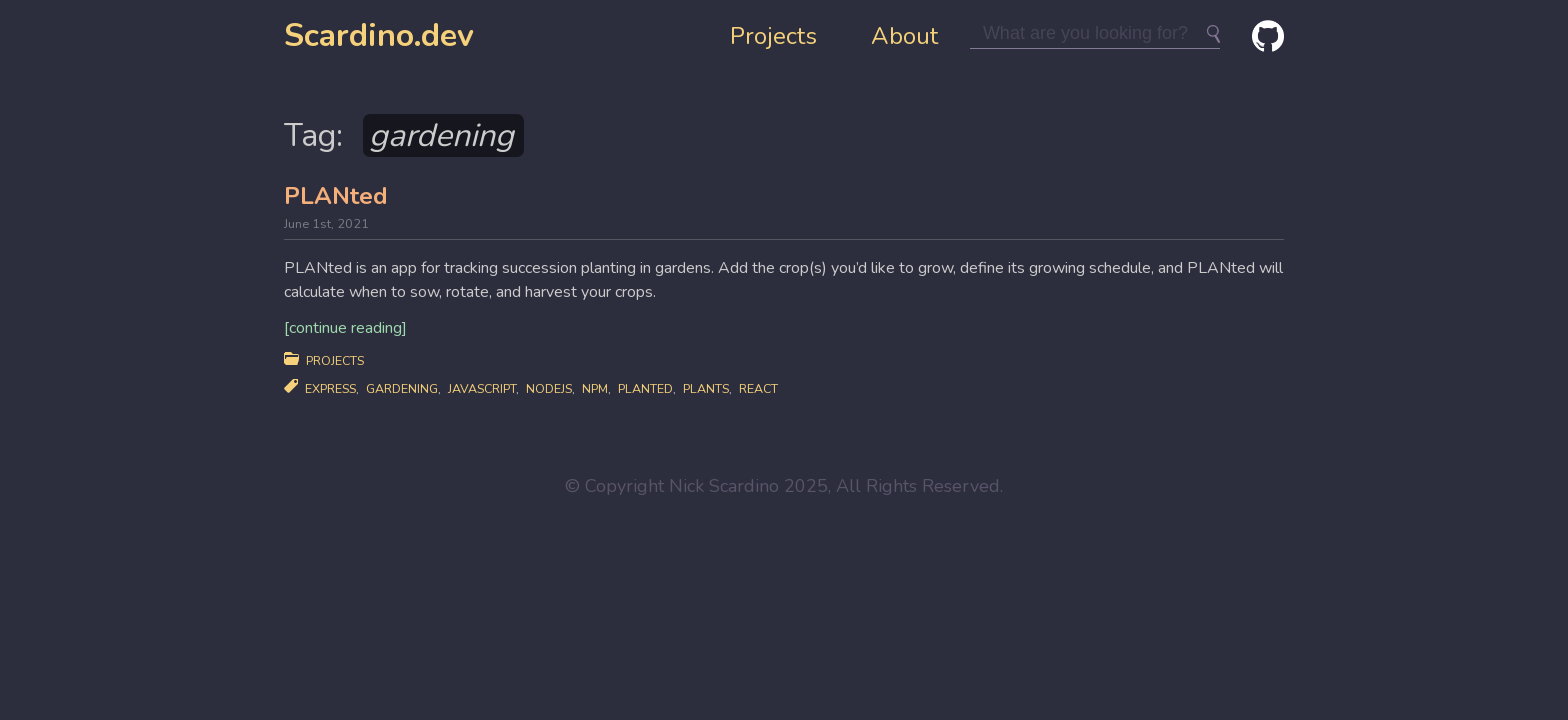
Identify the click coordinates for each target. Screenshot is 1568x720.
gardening (402, 388)
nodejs (549, 388)
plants (706, 388)
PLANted (336, 196)
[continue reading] (345, 328)
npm (595, 388)
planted (645, 388)
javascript (482, 388)
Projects (773, 36)
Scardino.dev (379, 35)
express (330, 388)
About (904, 36)
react (758, 388)
